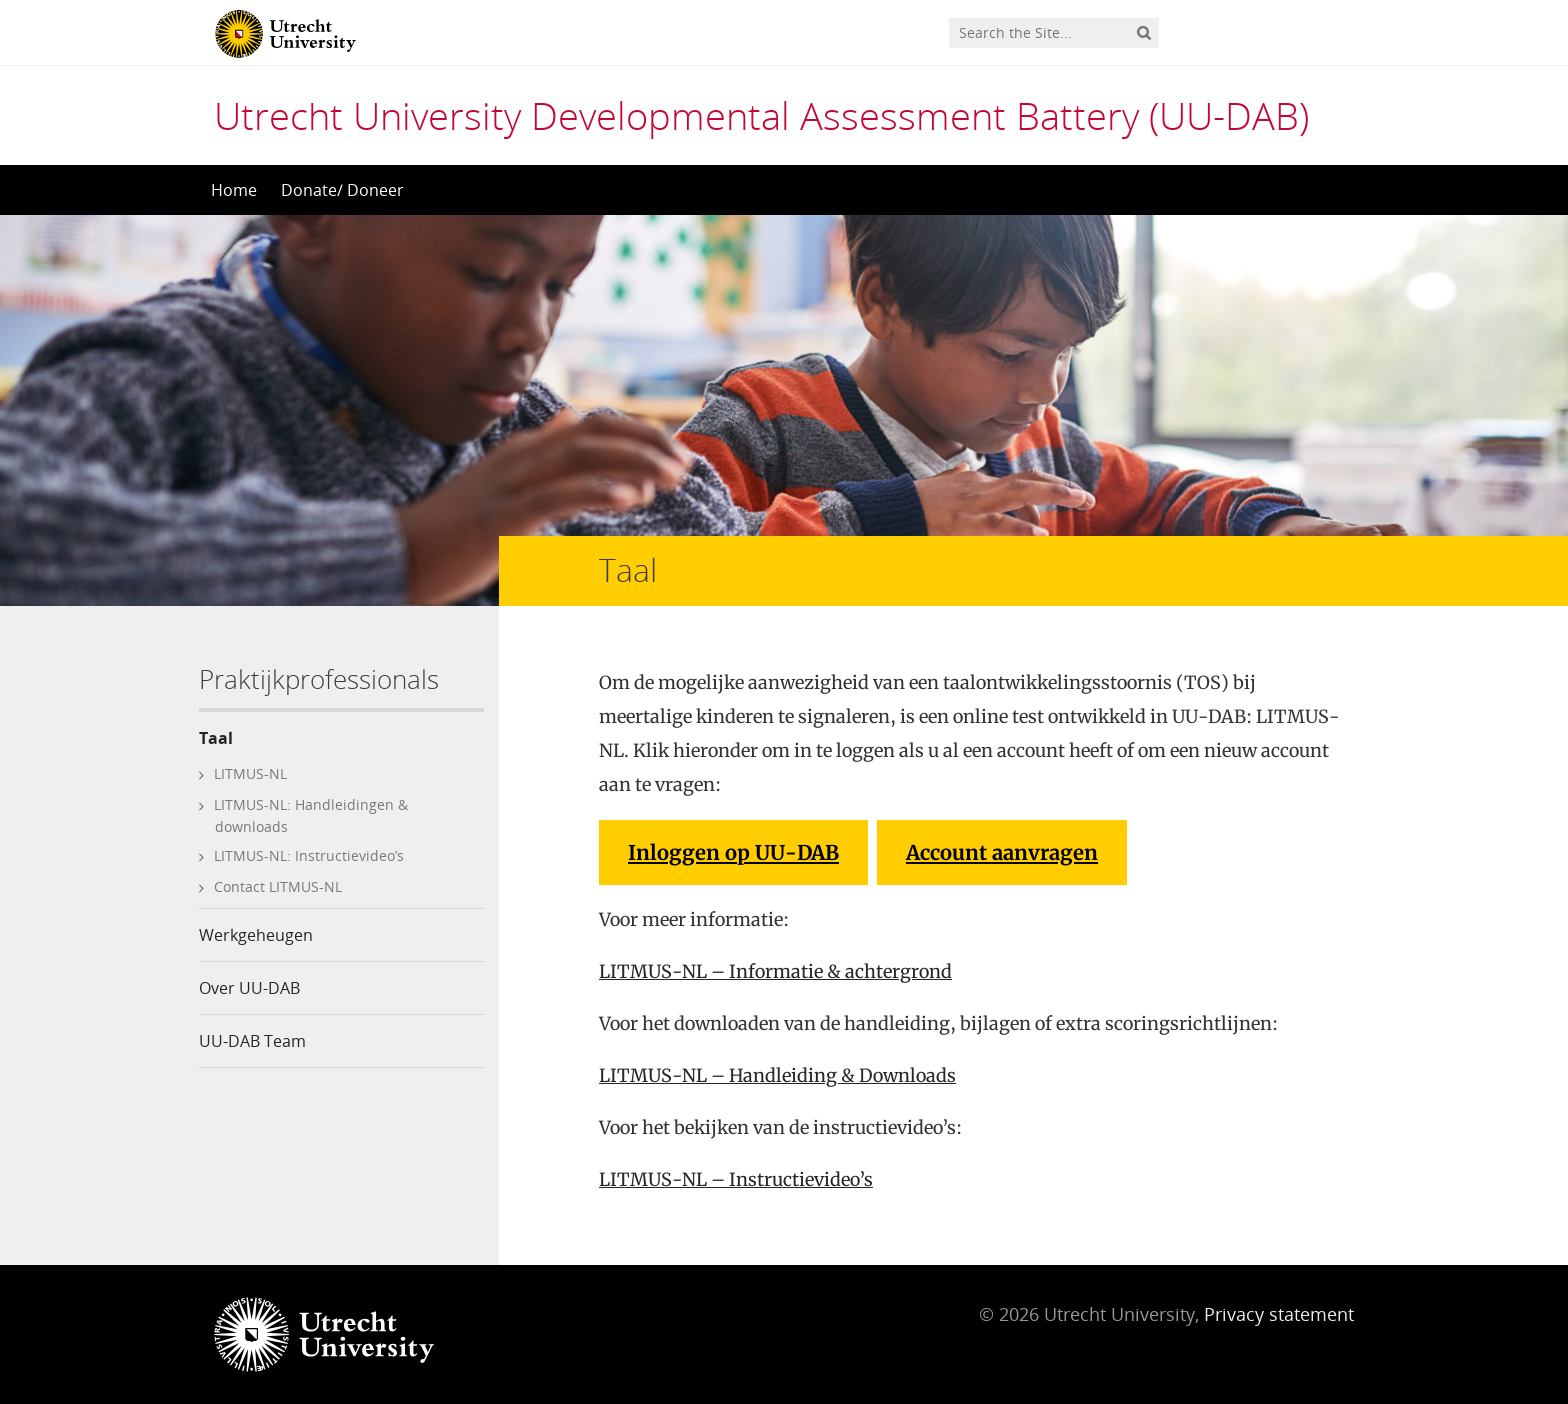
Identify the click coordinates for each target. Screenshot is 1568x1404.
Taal (216, 738)
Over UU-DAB (249, 988)
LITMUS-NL (250, 773)
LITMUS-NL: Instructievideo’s (309, 855)
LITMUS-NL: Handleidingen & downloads (311, 815)
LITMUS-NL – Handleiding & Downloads (777, 1075)
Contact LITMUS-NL (278, 886)
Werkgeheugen (256, 935)
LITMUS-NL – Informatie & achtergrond (775, 971)
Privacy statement (1279, 1314)
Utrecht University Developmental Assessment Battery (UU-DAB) (761, 115)
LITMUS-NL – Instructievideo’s (736, 1179)
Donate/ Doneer (342, 190)
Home (234, 190)
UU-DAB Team (252, 1041)
